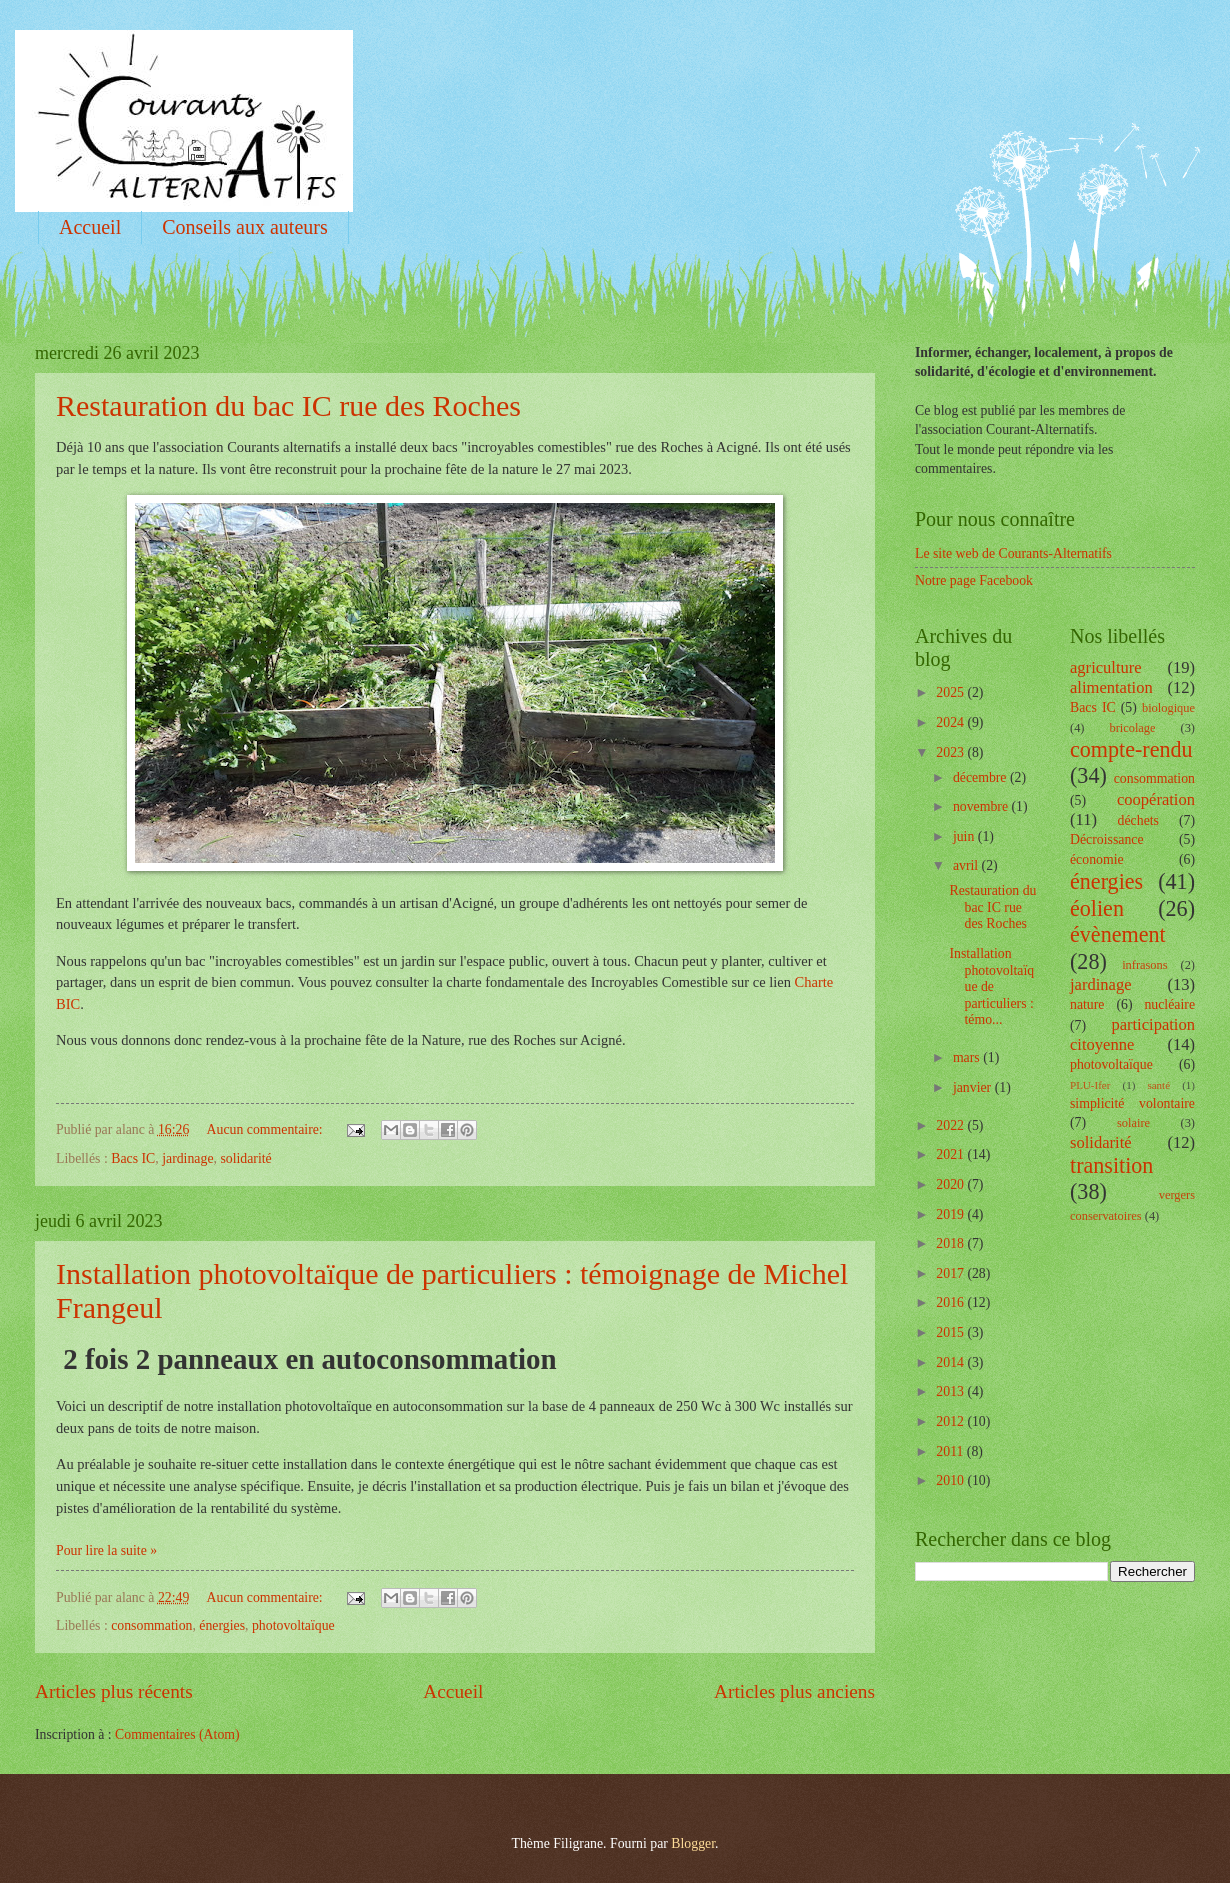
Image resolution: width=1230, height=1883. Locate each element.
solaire (1133, 1123)
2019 (951, 1214)
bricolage (1132, 728)
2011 (951, 1451)
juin (965, 836)
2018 (951, 1243)
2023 (951, 752)
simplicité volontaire (1132, 1103)
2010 (951, 1480)
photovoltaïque (293, 1625)
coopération (1156, 799)
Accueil (90, 227)
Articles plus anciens (794, 1691)
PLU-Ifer (1090, 1085)
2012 (951, 1421)
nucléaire (1169, 1004)
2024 (951, 722)
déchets (1138, 820)
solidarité (245, 1158)
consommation (151, 1625)
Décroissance (1107, 839)
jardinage (187, 1158)
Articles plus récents (114, 1691)
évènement (1118, 934)
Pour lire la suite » (106, 1550)
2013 (951, 1391)
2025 (951, 692)
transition (1111, 1165)
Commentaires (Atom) (177, 1734)
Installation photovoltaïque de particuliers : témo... (991, 986)
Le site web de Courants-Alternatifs (1013, 553)
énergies (222, 1625)
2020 (951, 1184)
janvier (974, 1087)
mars (968, 1057)
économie (1097, 859)
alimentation (1111, 687)
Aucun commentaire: (267, 1129)
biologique (1168, 708)
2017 (951, 1273)
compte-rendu (1131, 749)
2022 (951, 1125)
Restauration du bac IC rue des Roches (288, 405)
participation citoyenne (1132, 1034)
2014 (951, 1362)
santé (1158, 1085)
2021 (951, 1154)
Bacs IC (133, 1158)
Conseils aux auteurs (245, 227)
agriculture (1106, 667)
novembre (982, 806)
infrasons (1144, 965)
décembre (981, 777)
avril (967, 865)
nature (1087, 1004)
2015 (951, 1332)
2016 (951, 1302)
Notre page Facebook (974, 580)
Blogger (693, 1843)
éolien (1097, 908)
